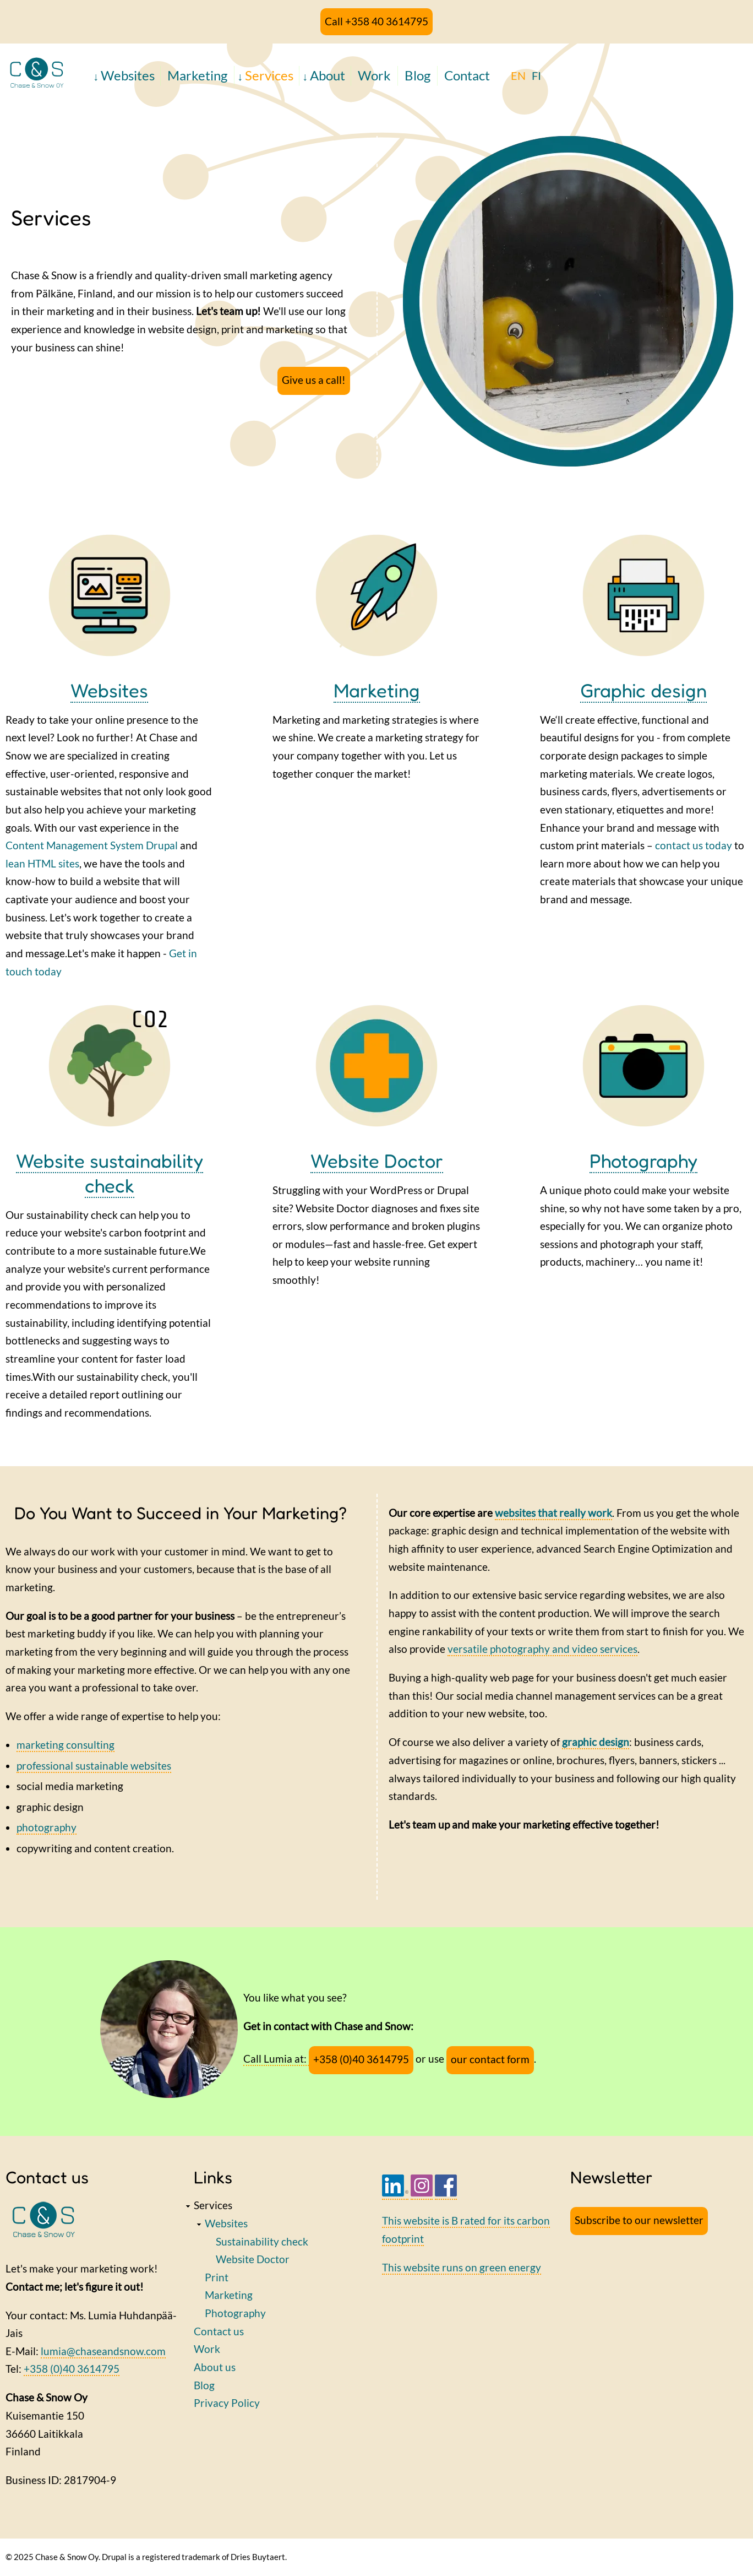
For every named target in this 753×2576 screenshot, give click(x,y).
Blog (417, 75)
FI (536, 75)
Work (374, 75)
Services (269, 75)
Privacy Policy (227, 2402)
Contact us (219, 2331)
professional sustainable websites (94, 1765)
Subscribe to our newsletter (639, 2220)
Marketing (197, 75)
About (327, 75)
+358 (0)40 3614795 (361, 2059)
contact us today (693, 845)
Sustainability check (262, 2241)
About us (215, 2367)
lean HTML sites (42, 863)
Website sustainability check (109, 1173)
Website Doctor (376, 1160)
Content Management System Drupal (92, 845)
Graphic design (643, 690)
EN (518, 75)
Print (216, 2277)
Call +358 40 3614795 (376, 21)
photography (47, 1827)
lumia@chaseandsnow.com (103, 2351)
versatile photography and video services (542, 1648)
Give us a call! (314, 379)
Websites (128, 75)
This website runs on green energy (461, 2267)
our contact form (490, 2059)
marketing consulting (65, 1744)
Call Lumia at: (276, 2058)
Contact (467, 75)
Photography (643, 1160)
